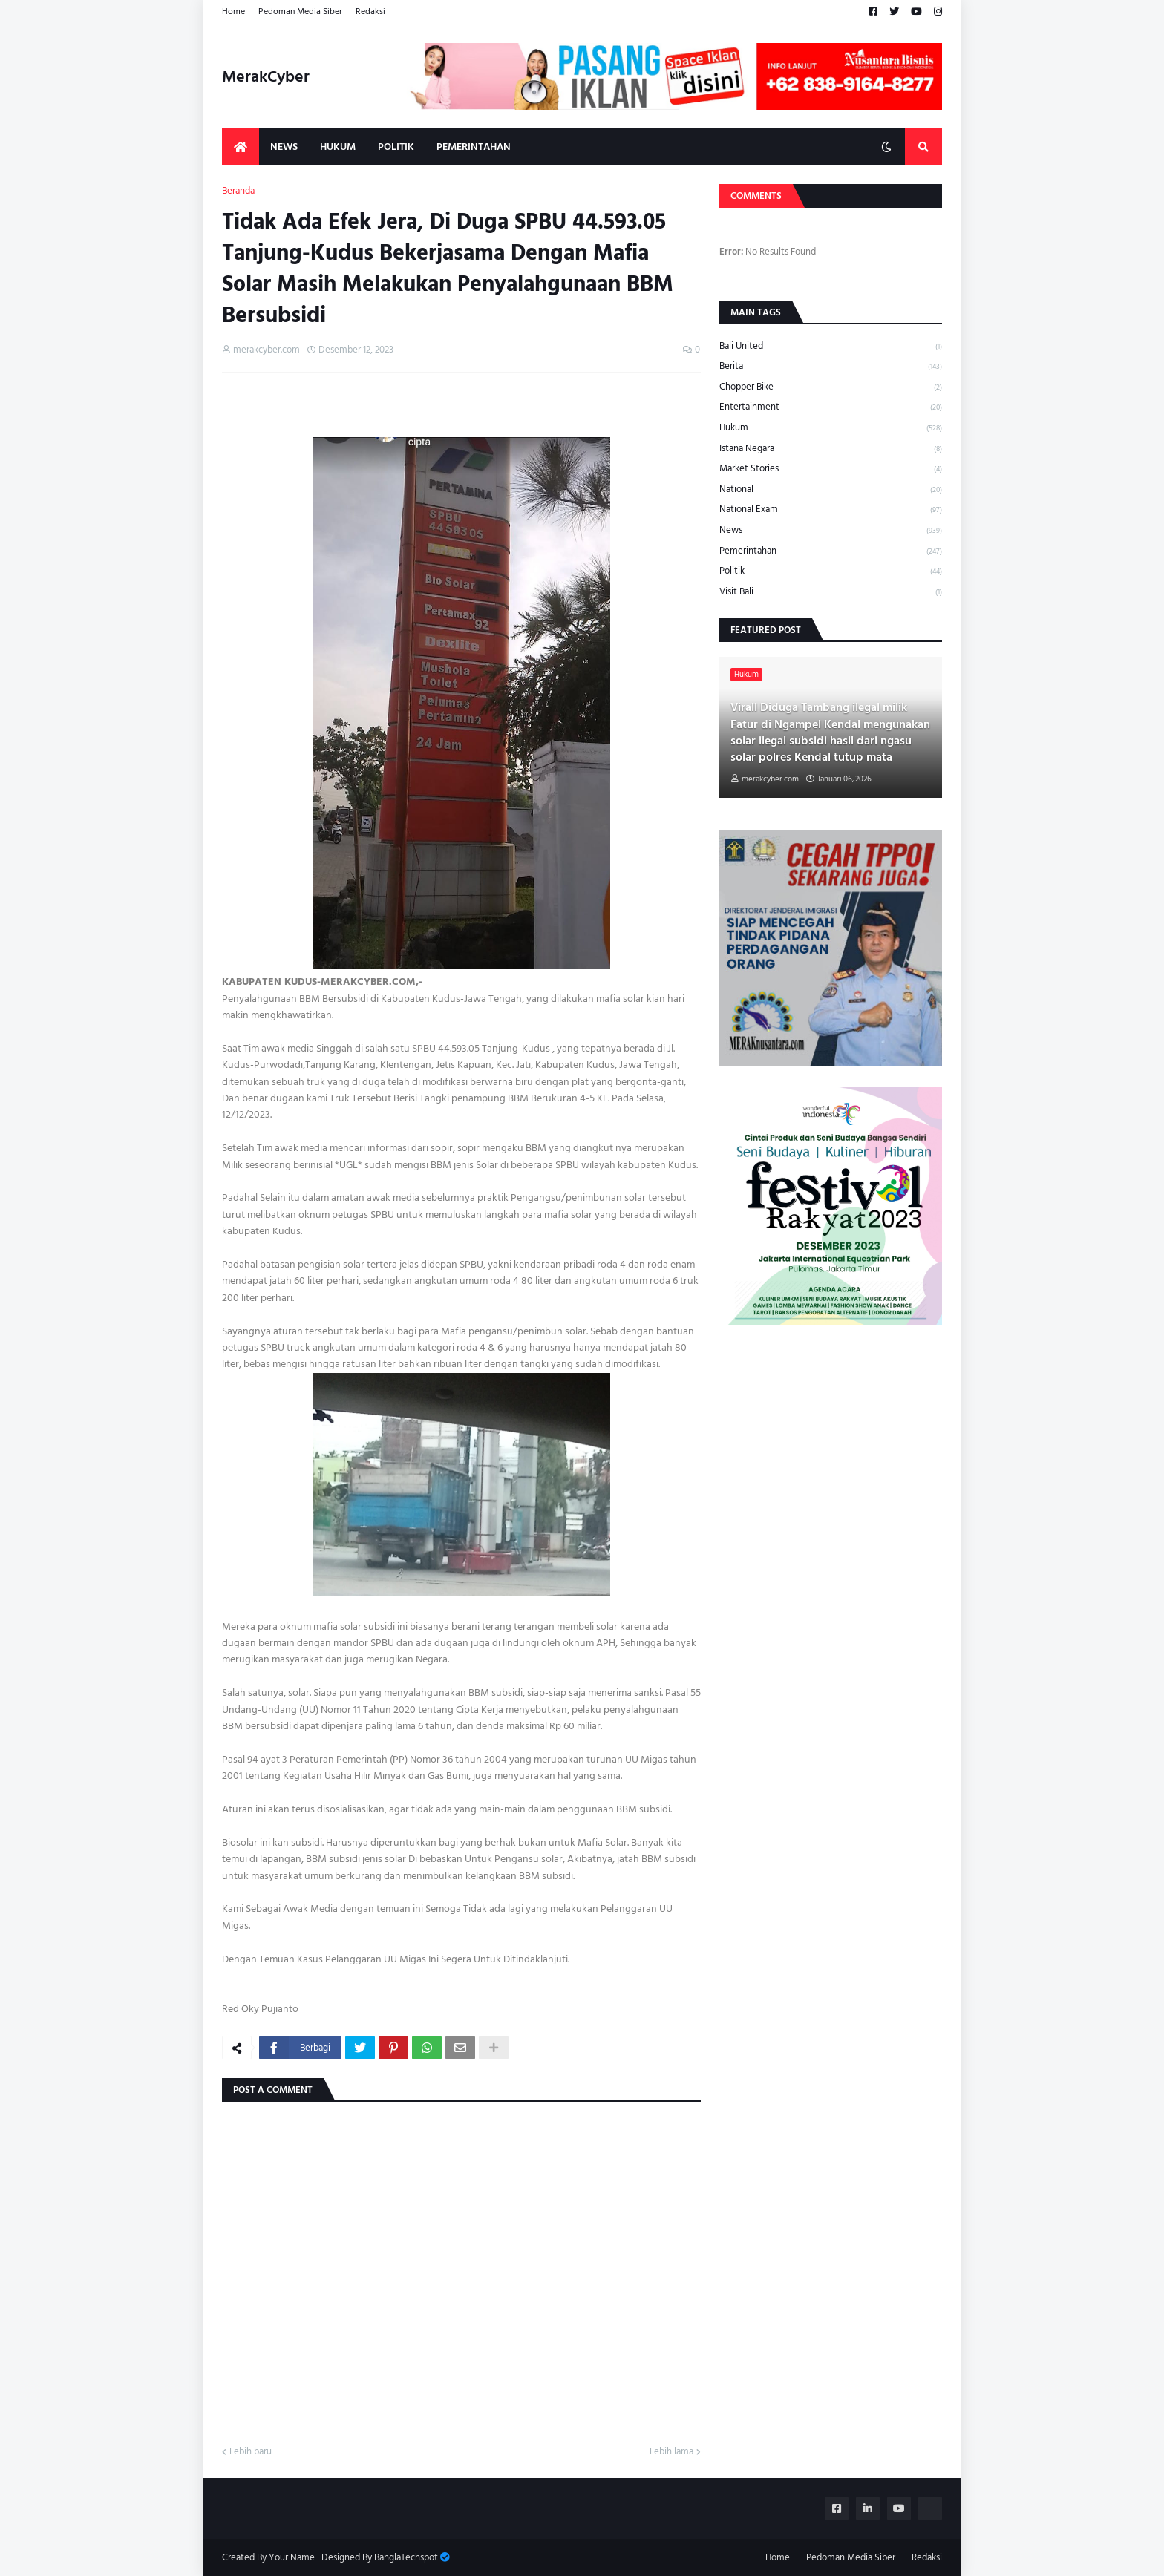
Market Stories (830, 468)
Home (233, 11)
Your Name (292, 2557)
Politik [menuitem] (396, 146)
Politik (830, 571)
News (830, 530)
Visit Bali (830, 591)
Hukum (830, 427)
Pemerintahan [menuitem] (473, 146)
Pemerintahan (830, 551)
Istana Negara (830, 448)
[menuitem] (240, 146)
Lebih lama (671, 2452)
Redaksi (370, 11)
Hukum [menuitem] (338, 146)
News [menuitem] (284, 146)
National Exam (830, 509)
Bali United (830, 347)
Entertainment (830, 407)
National (830, 489)
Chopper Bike (830, 387)
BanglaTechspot (406, 2557)
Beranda (238, 191)
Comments (756, 196)
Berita (830, 366)
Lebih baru (250, 2452)
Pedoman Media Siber (300, 11)
